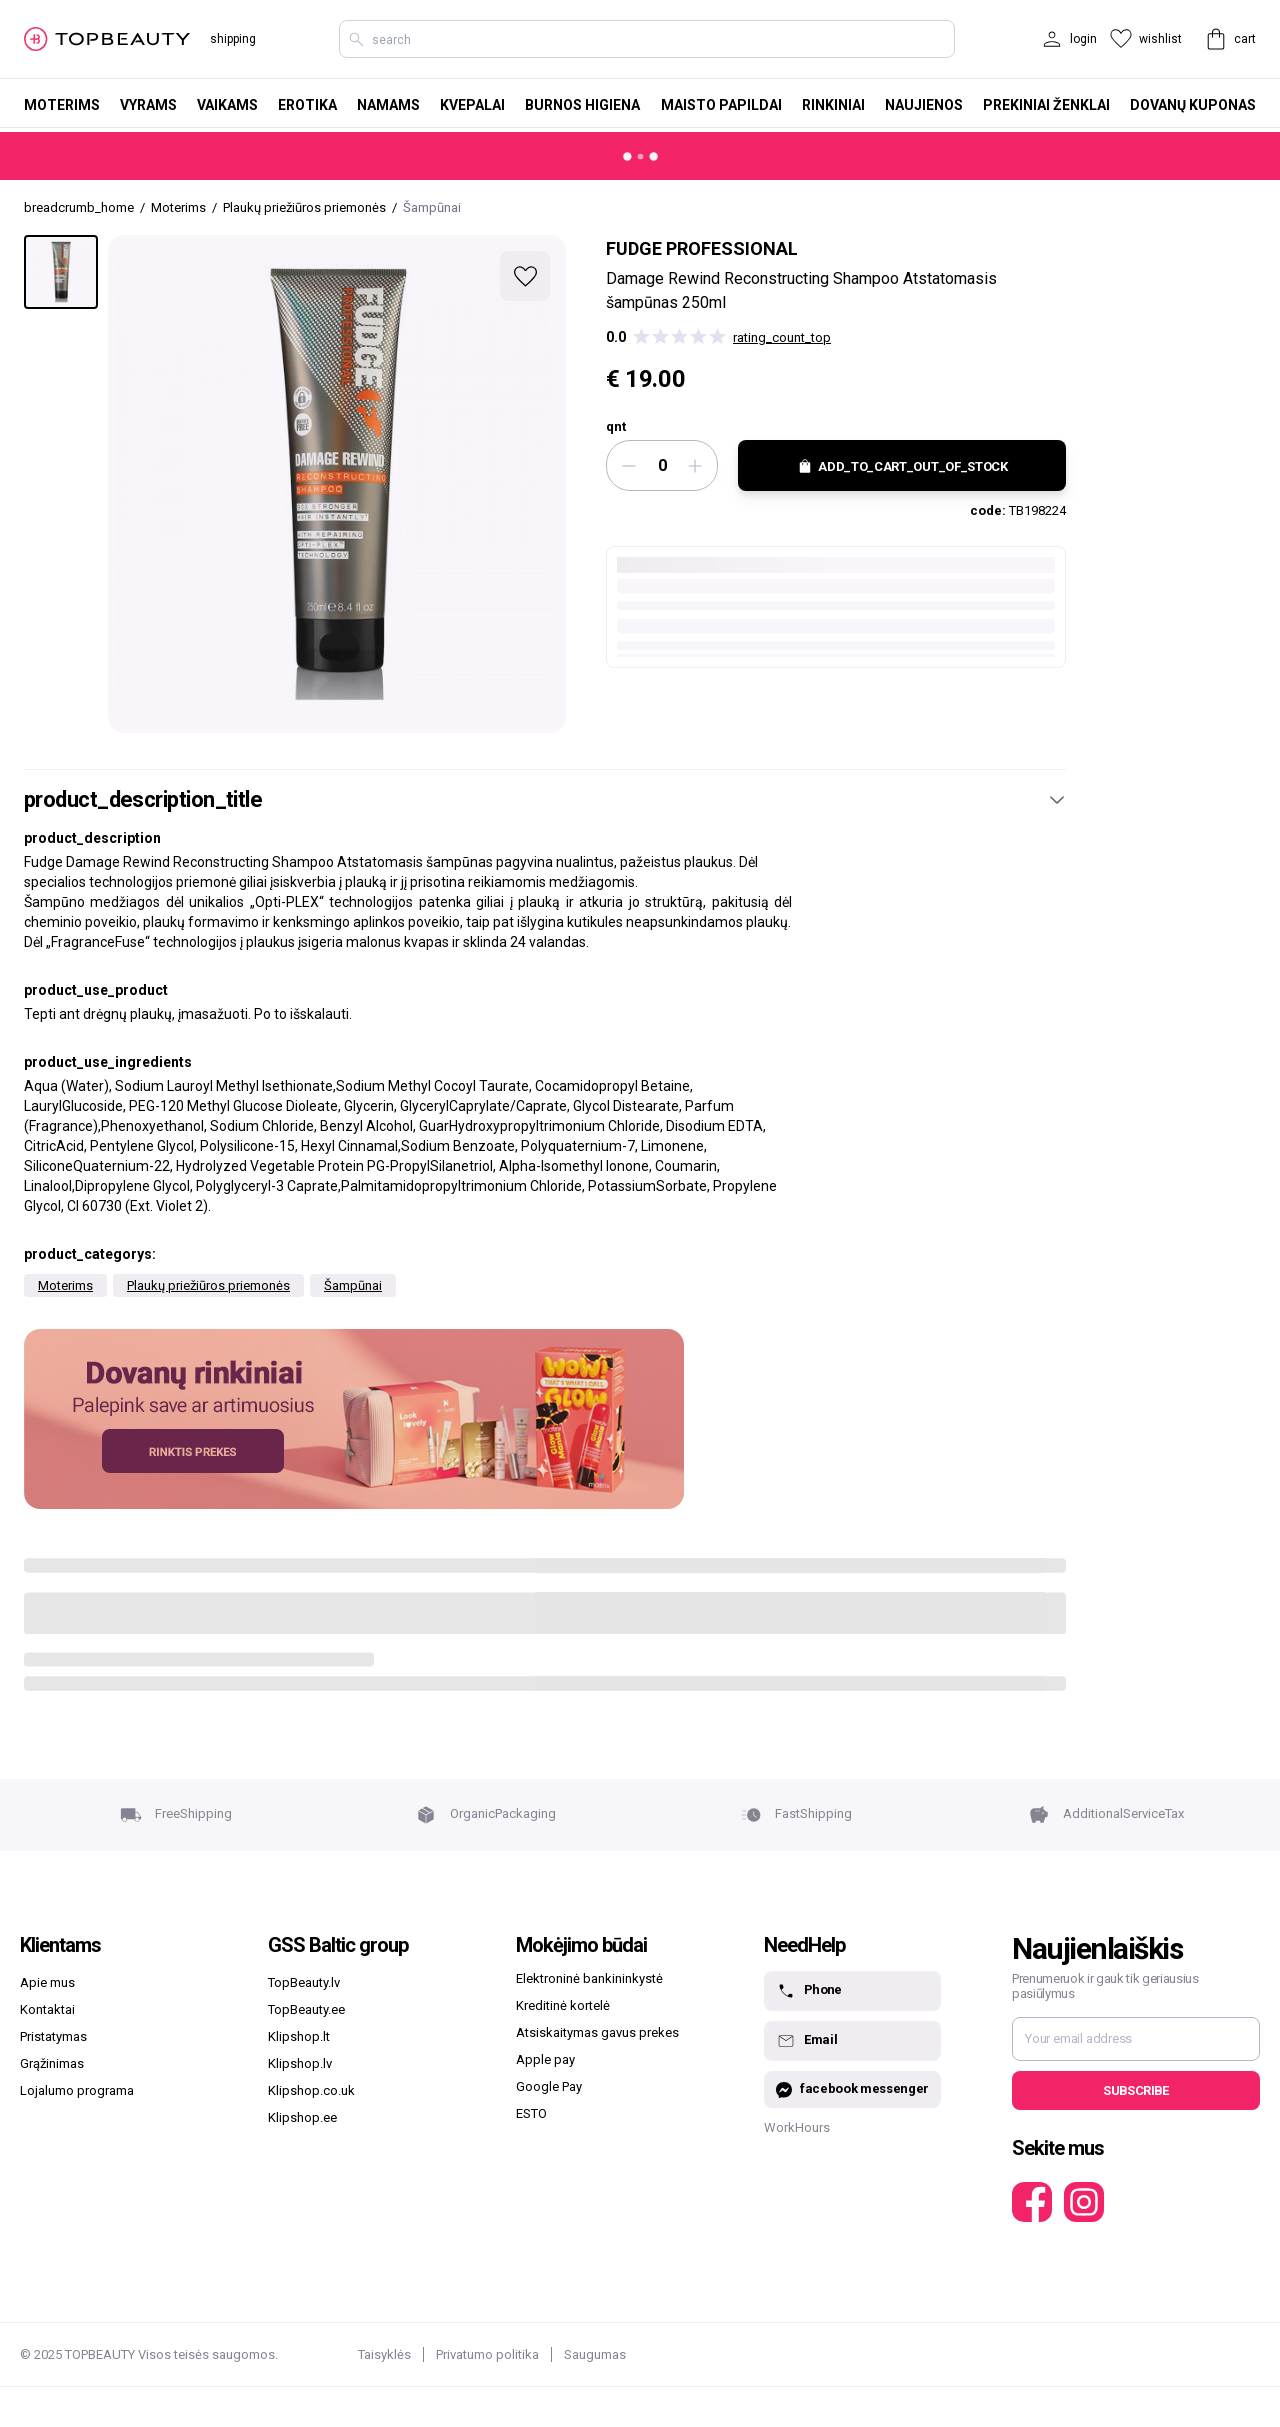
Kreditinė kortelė (563, 2005)
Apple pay (545, 2059)
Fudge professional (702, 248)
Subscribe (1135, 2090)
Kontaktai (47, 2009)
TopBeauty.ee (306, 2009)
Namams (388, 105)
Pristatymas (53, 2036)
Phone (809, 1991)
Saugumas (595, 2354)
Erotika (307, 105)
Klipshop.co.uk (311, 2090)
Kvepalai (472, 105)
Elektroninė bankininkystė (589, 1978)
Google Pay (549, 2086)
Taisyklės (384, 2354)
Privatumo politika (487, 2354)
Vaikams (227, 105)
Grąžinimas (52, 2063)
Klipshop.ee (302, 2117)
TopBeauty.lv (304, 1982)
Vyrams (148, 105)
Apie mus (47, 1982)
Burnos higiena (582, 105)
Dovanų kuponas (1193, 105)
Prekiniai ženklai (1046, 105)
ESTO (531, 2113)
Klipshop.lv (300, 2063)
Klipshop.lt (299, 2036)
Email (806, 2041)
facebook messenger (852, 2089)
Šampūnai (353, 1285)
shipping (233, 39)
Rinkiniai (833, 105)
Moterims (62, 105)
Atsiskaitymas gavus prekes (597, 2032)
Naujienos (924, 105)
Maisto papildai (721, 105)
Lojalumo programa (77, 2090)
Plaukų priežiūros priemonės (208, 1285)
